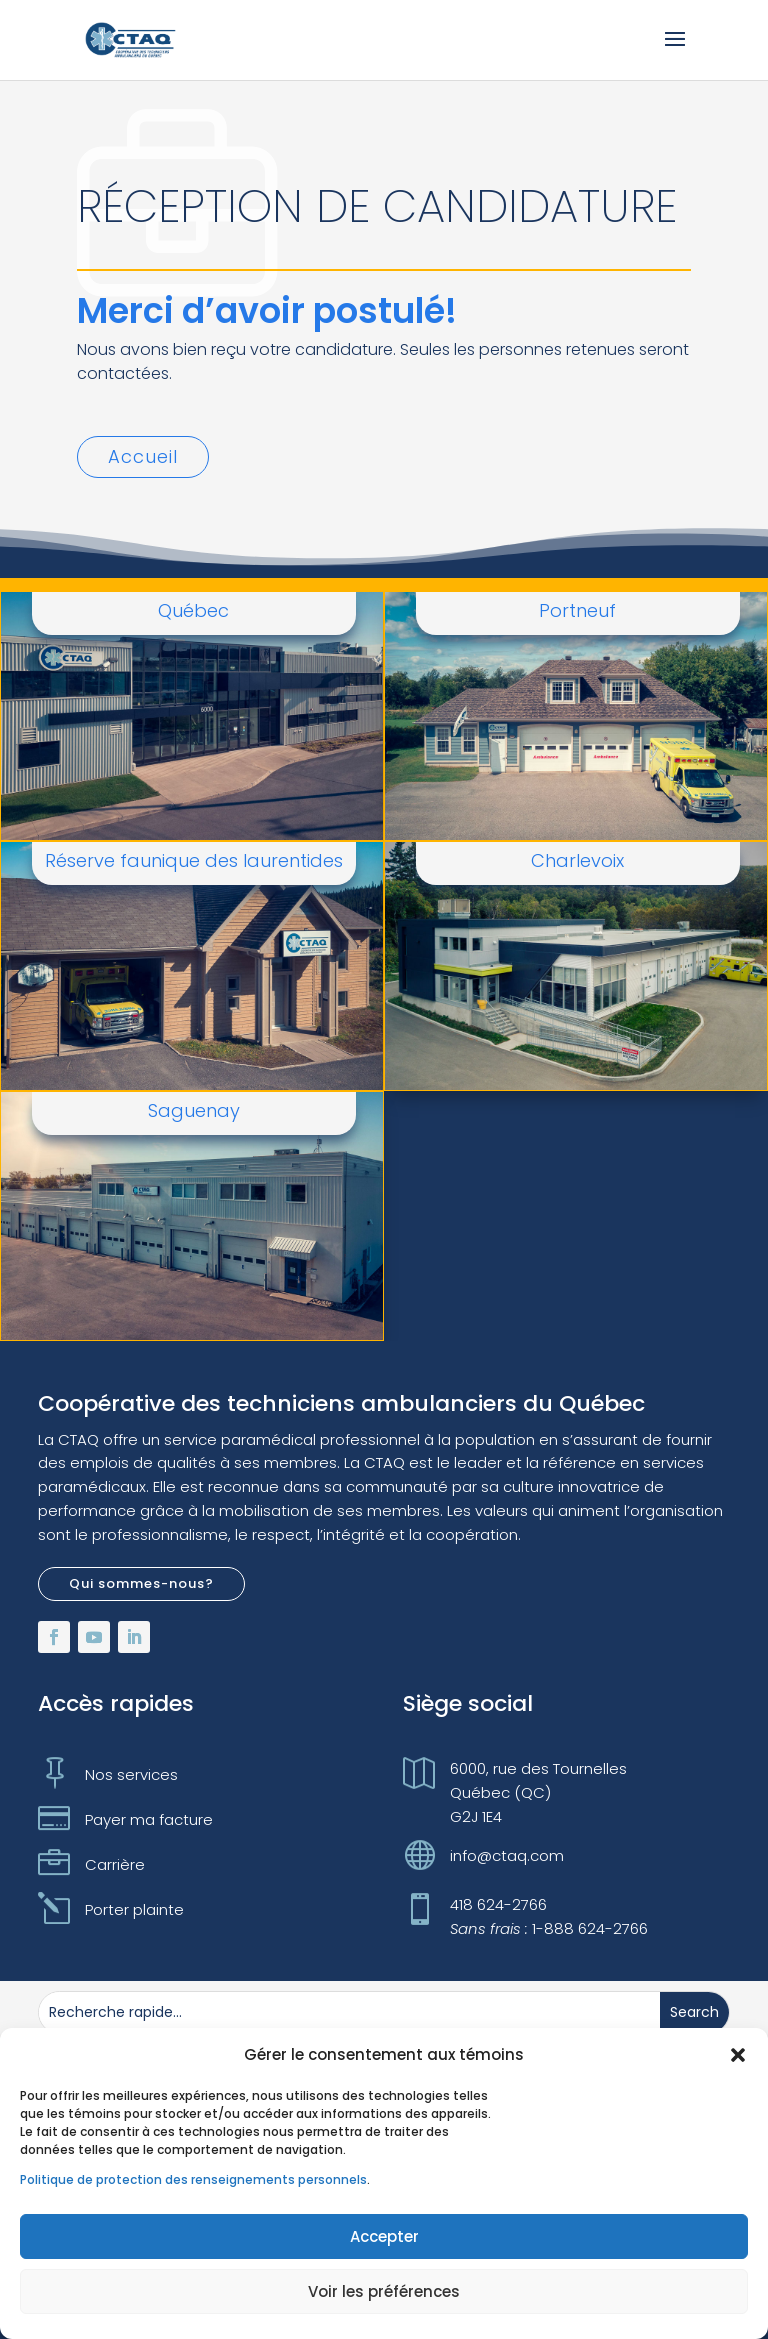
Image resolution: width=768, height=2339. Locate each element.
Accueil (143, 456)
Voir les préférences (384, 2291)
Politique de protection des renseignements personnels (193, 2179)
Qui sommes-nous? (141, 1583)
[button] (738, 2055)
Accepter (384, 2236)
